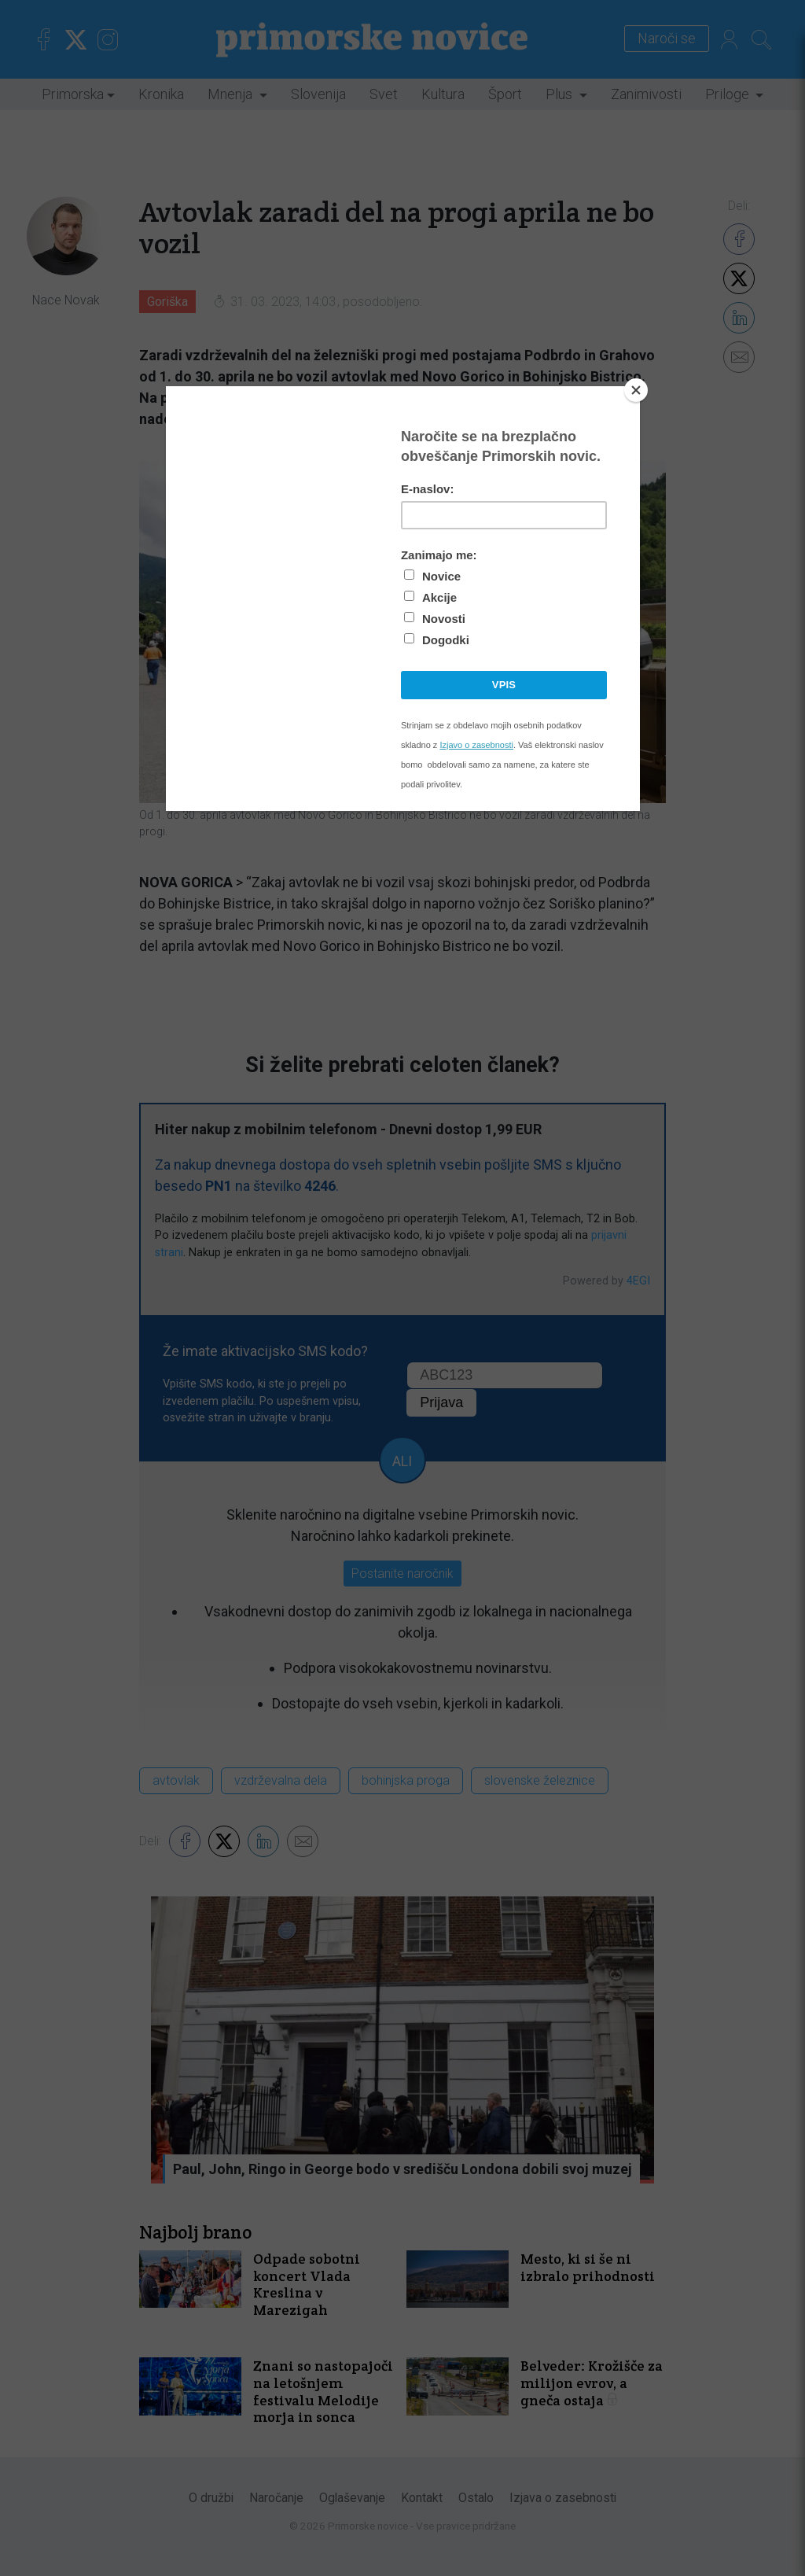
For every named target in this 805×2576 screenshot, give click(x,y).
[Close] (636, 390)
